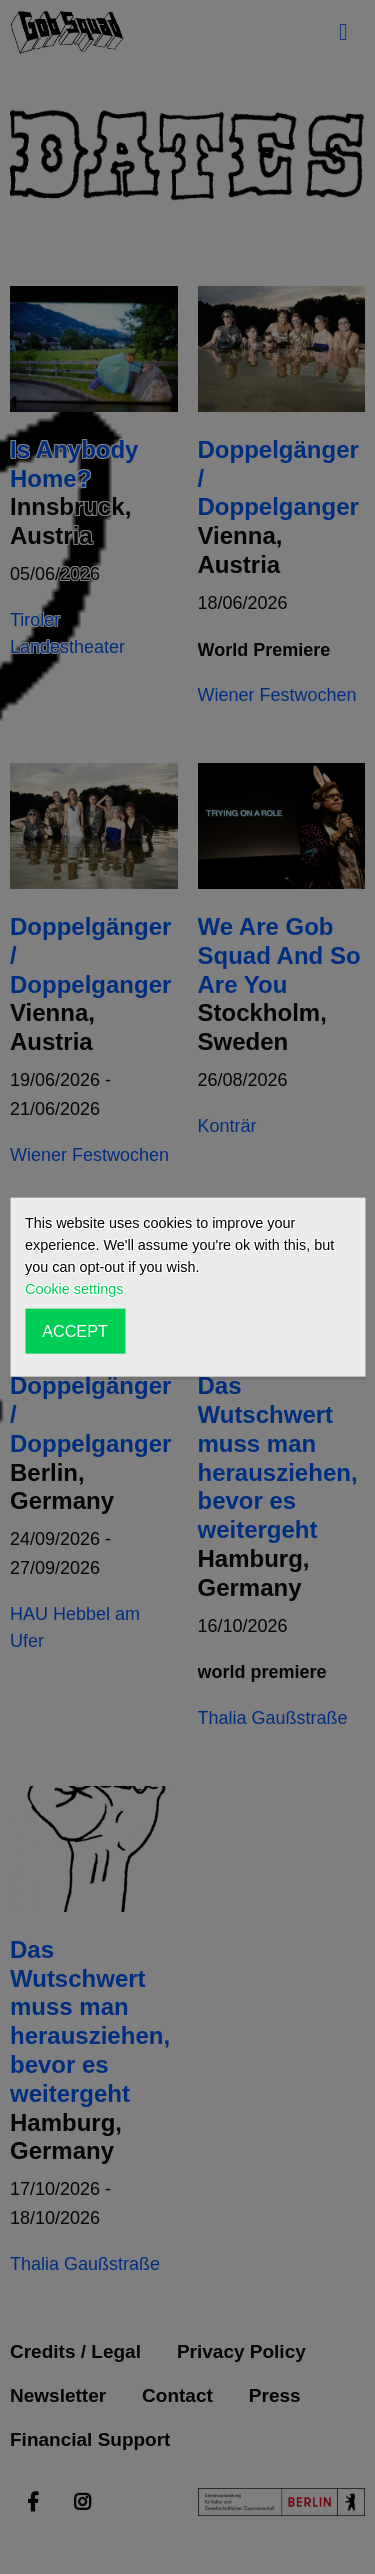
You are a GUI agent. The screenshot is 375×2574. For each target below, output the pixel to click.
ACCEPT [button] (75, 1331)
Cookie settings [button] (74, 1289)
